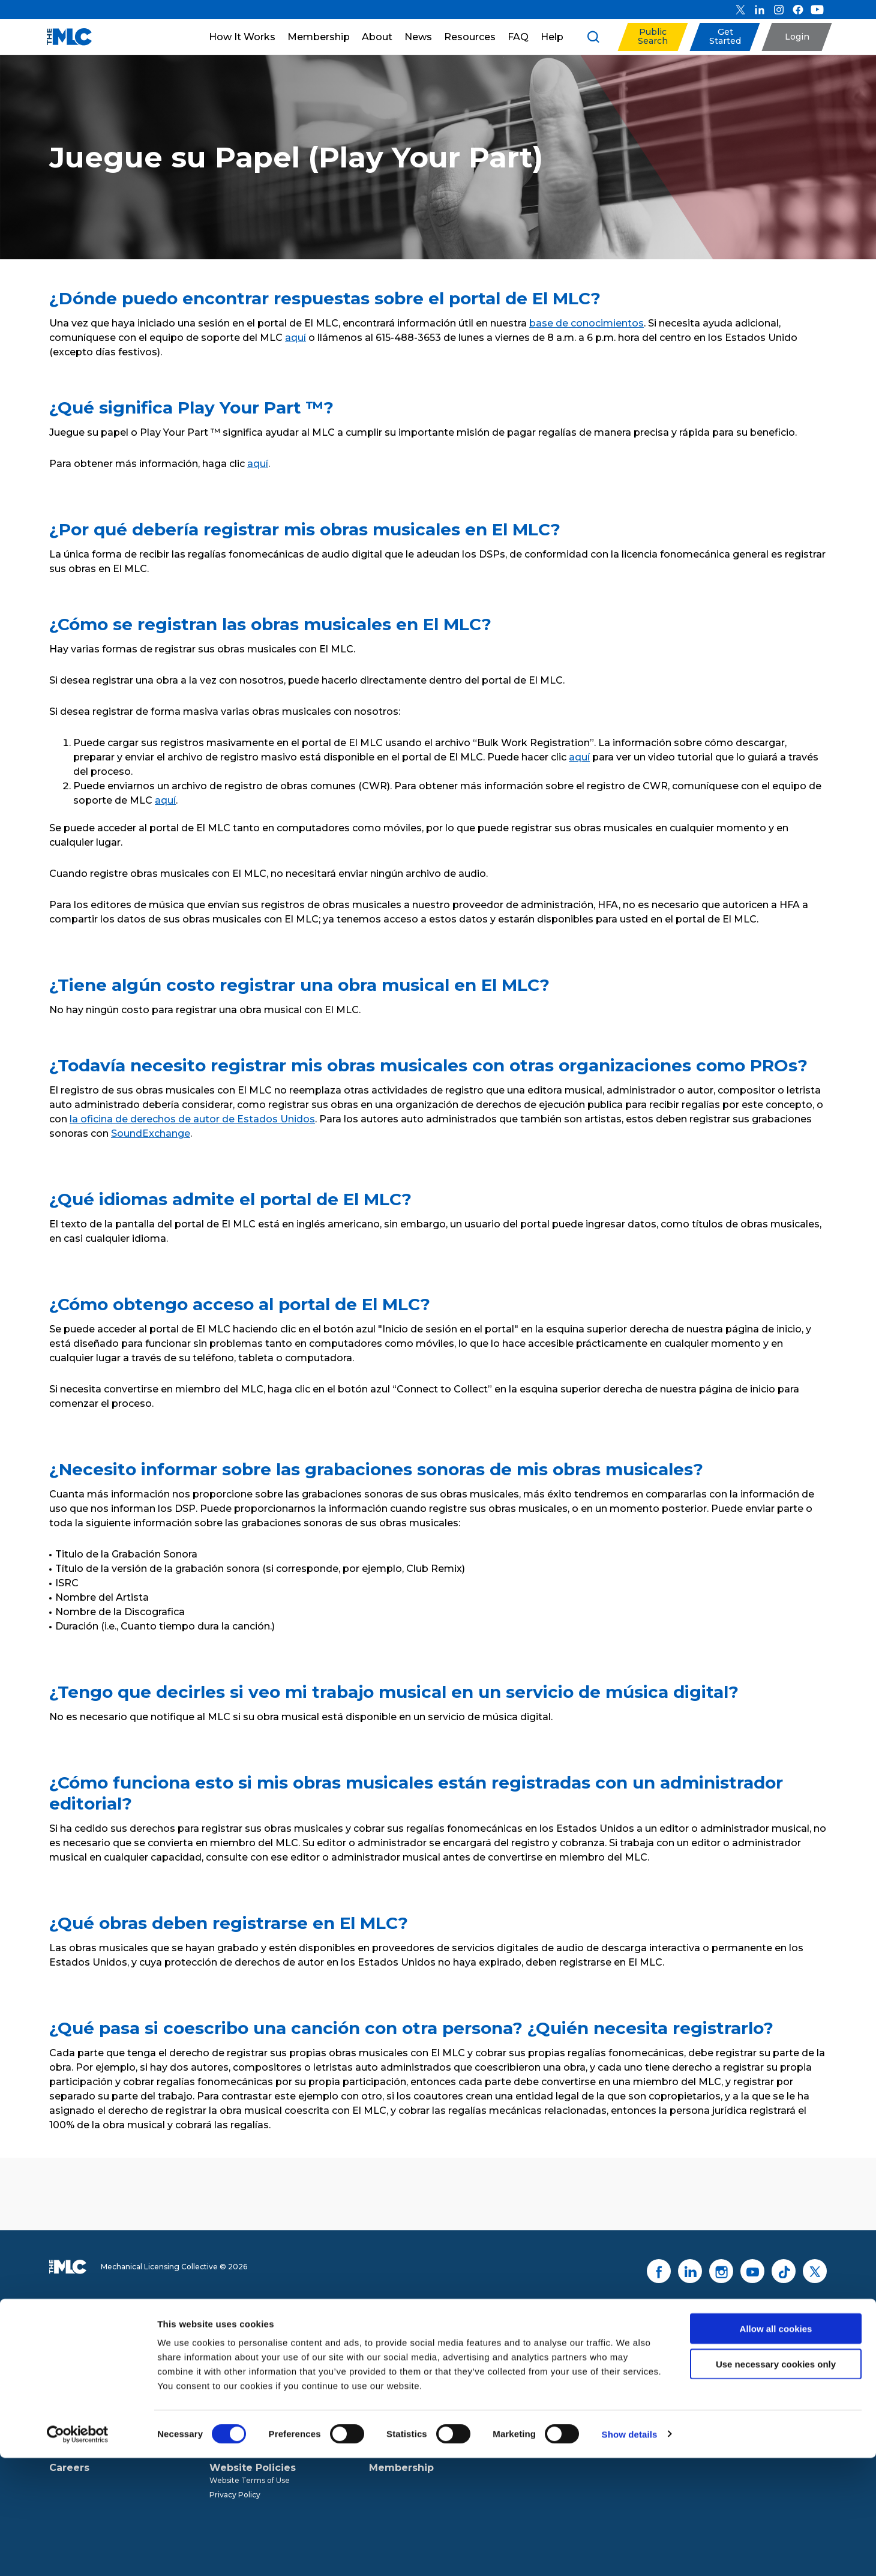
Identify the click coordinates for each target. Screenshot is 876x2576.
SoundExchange (150, 1133)
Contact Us (767, 2390)
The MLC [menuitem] (65, 2350)
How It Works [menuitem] (243, 2338)
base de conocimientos (586, 323)
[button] (652, 37)
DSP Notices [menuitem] (231, 2365)
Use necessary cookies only (776, 2482)
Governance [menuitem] (72, 2365)
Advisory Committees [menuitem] (89, 2408)
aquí (295, 337)
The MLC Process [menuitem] (241, 2350)
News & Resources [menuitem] (416, 2338)
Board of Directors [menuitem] (82, 2393)
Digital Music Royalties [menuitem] (250, 2393)
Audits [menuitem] (221, 2408)
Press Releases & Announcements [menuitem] (432, 2350)
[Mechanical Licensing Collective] (63, 37)
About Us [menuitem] (72, 2338)
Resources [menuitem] (388, 2379)
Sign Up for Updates (756, 2346)
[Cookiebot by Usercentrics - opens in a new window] (77, 2553)
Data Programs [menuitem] (237, 2379)
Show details (630, 2552)
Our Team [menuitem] (68, 2379)
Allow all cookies (776, 2447)
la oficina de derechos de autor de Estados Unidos (192, 1119)
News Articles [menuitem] (394, 2365)
